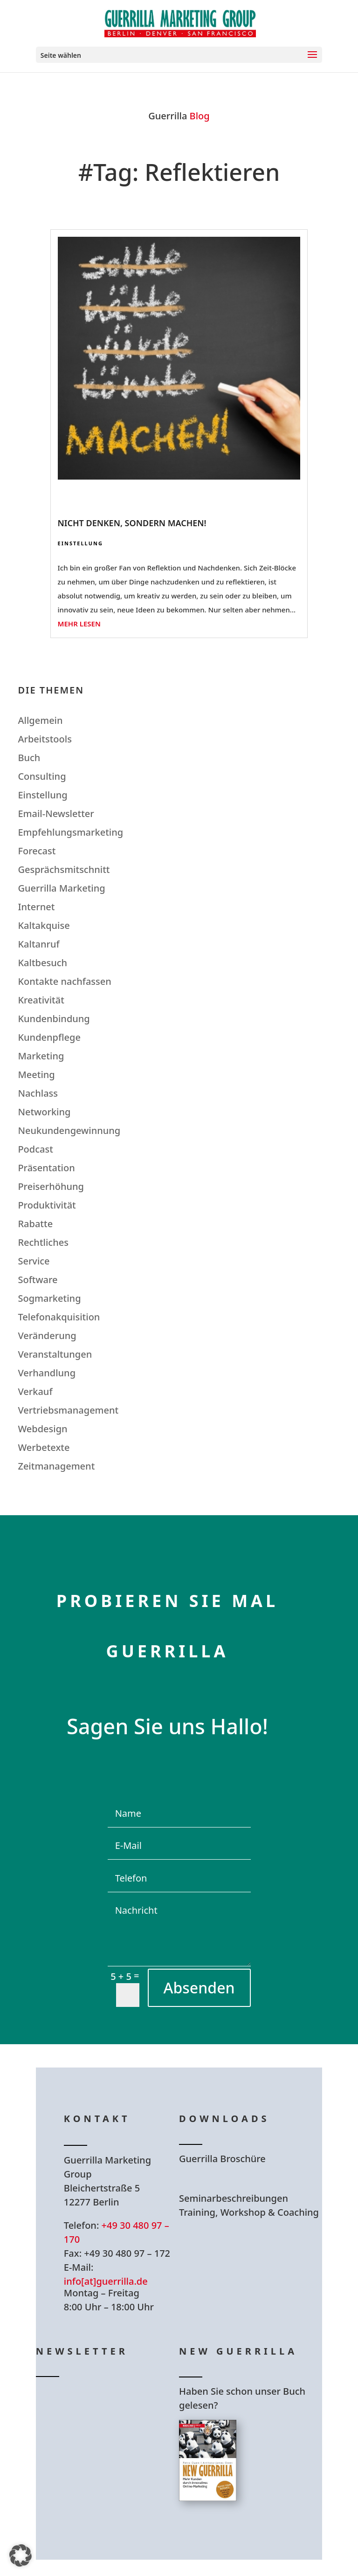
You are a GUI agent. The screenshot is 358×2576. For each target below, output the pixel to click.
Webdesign (42, 1428)
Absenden (199, 1988)
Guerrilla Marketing (61, 888)
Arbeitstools (44, 739)
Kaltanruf (38, 944)
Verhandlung (47, 1373)
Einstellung (80, 543)
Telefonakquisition (59, 1317)
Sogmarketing (49, 1298)
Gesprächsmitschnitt (64, 869)
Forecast (36, 851)
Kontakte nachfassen (64, 981)
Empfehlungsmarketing (70, 832)
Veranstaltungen (55, 1354)
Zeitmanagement (56, 1466)
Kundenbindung (54, 1018)
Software (37, 1279)
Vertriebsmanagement (68, 1410)
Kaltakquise (43, 925)
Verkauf (35, 1391)
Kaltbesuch (42, 962)
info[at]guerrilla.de (106, 2281)
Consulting (42, 776)
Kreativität (41, 1000)
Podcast (35, 1149)
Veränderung (47, 1335)
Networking (44, 1112)
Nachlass (38, 1093)
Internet (36, 906)
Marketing (41, 1056)
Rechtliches (43, 1242)
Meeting (36, 1074)
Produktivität (47, 1205)
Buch (29, 757)
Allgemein (40, 720)
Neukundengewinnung (69, 1130)
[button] (20, 2555)
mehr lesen (79, 623)
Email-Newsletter (56, 813)
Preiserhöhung (51, 1186)
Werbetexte (43, 1447)
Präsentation (46, 1167)
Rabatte (35, 1223)
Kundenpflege (49, 1037)
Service (33, 1261)
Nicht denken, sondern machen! (132, 523)
